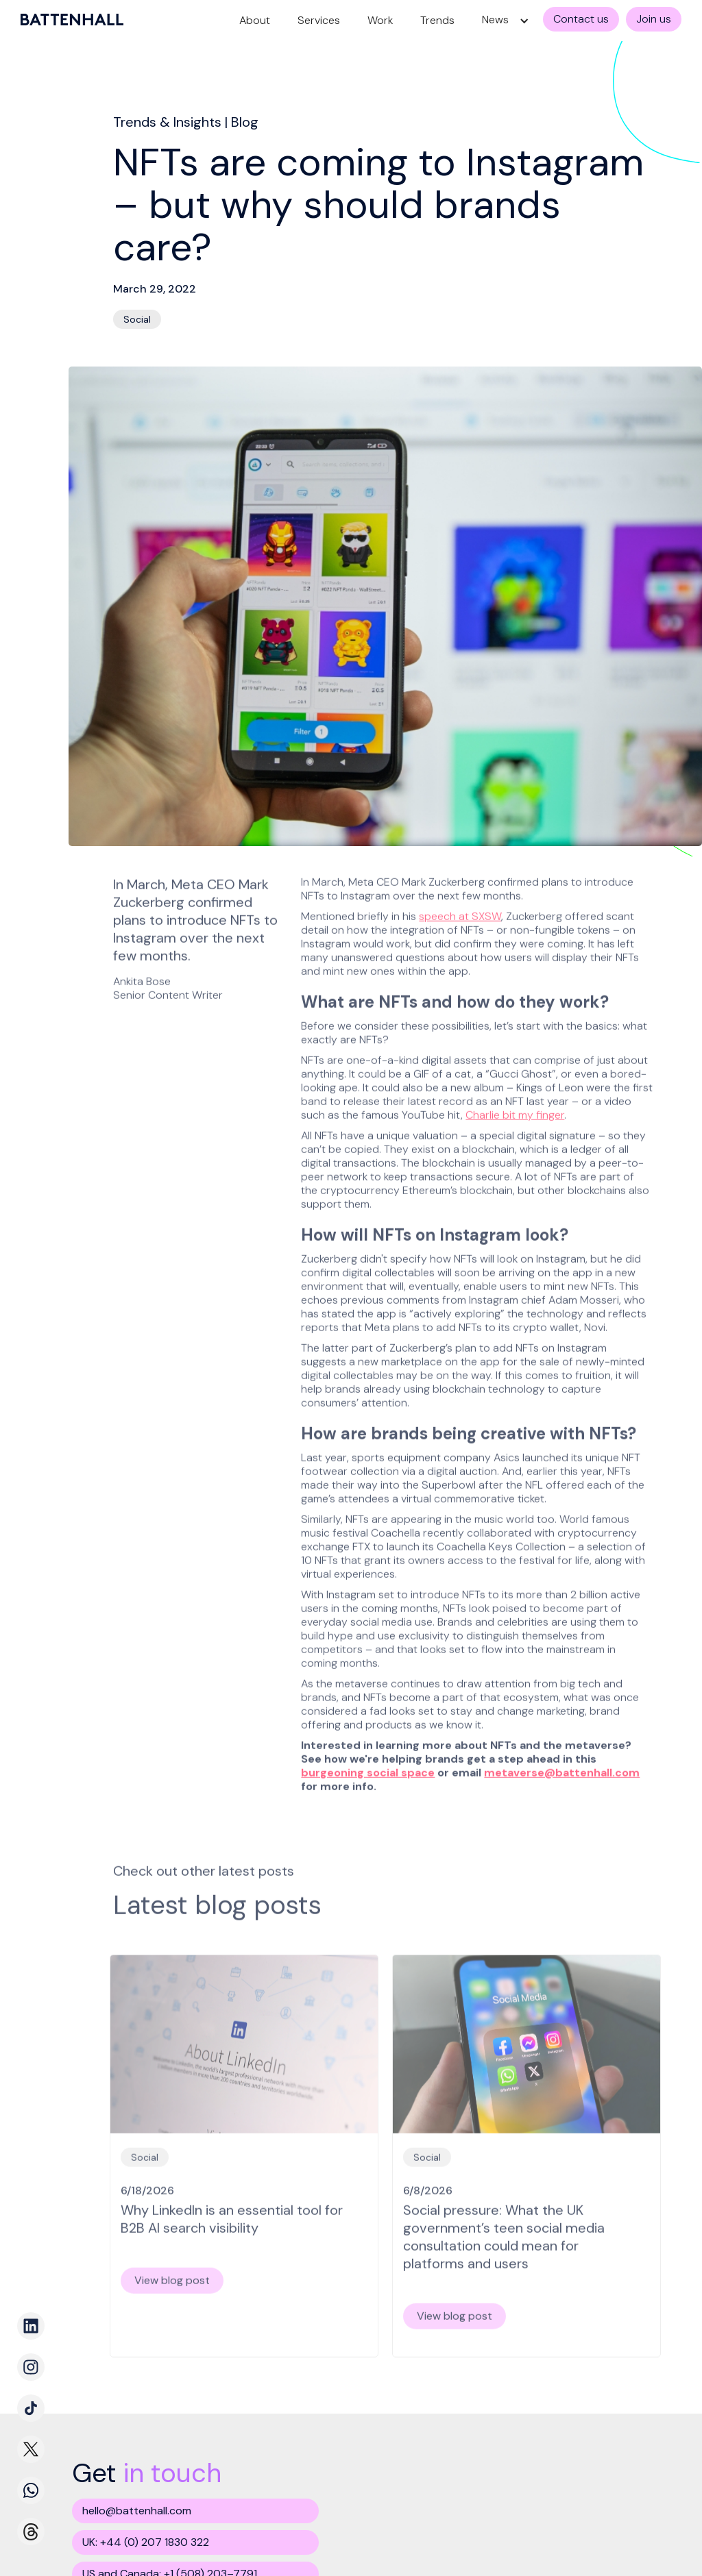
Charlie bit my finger (514, 1110)
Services (319, 20)
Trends (437, 20)
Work (380, 20)
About (254, 20)
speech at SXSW (460, 911)
